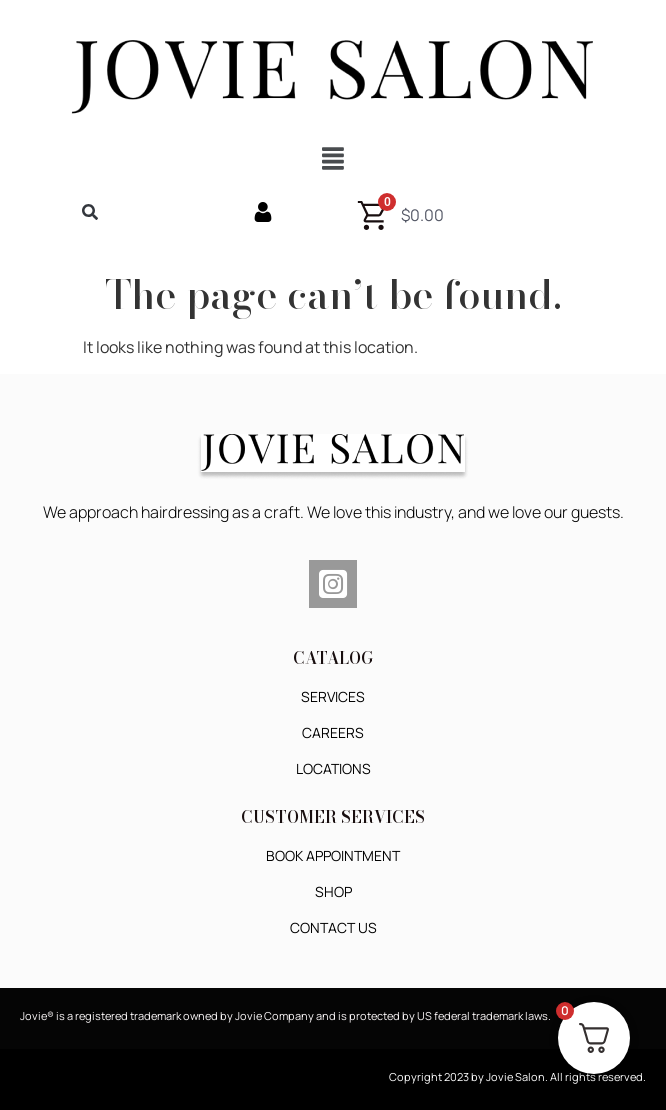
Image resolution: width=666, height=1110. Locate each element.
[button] (332, 158)
